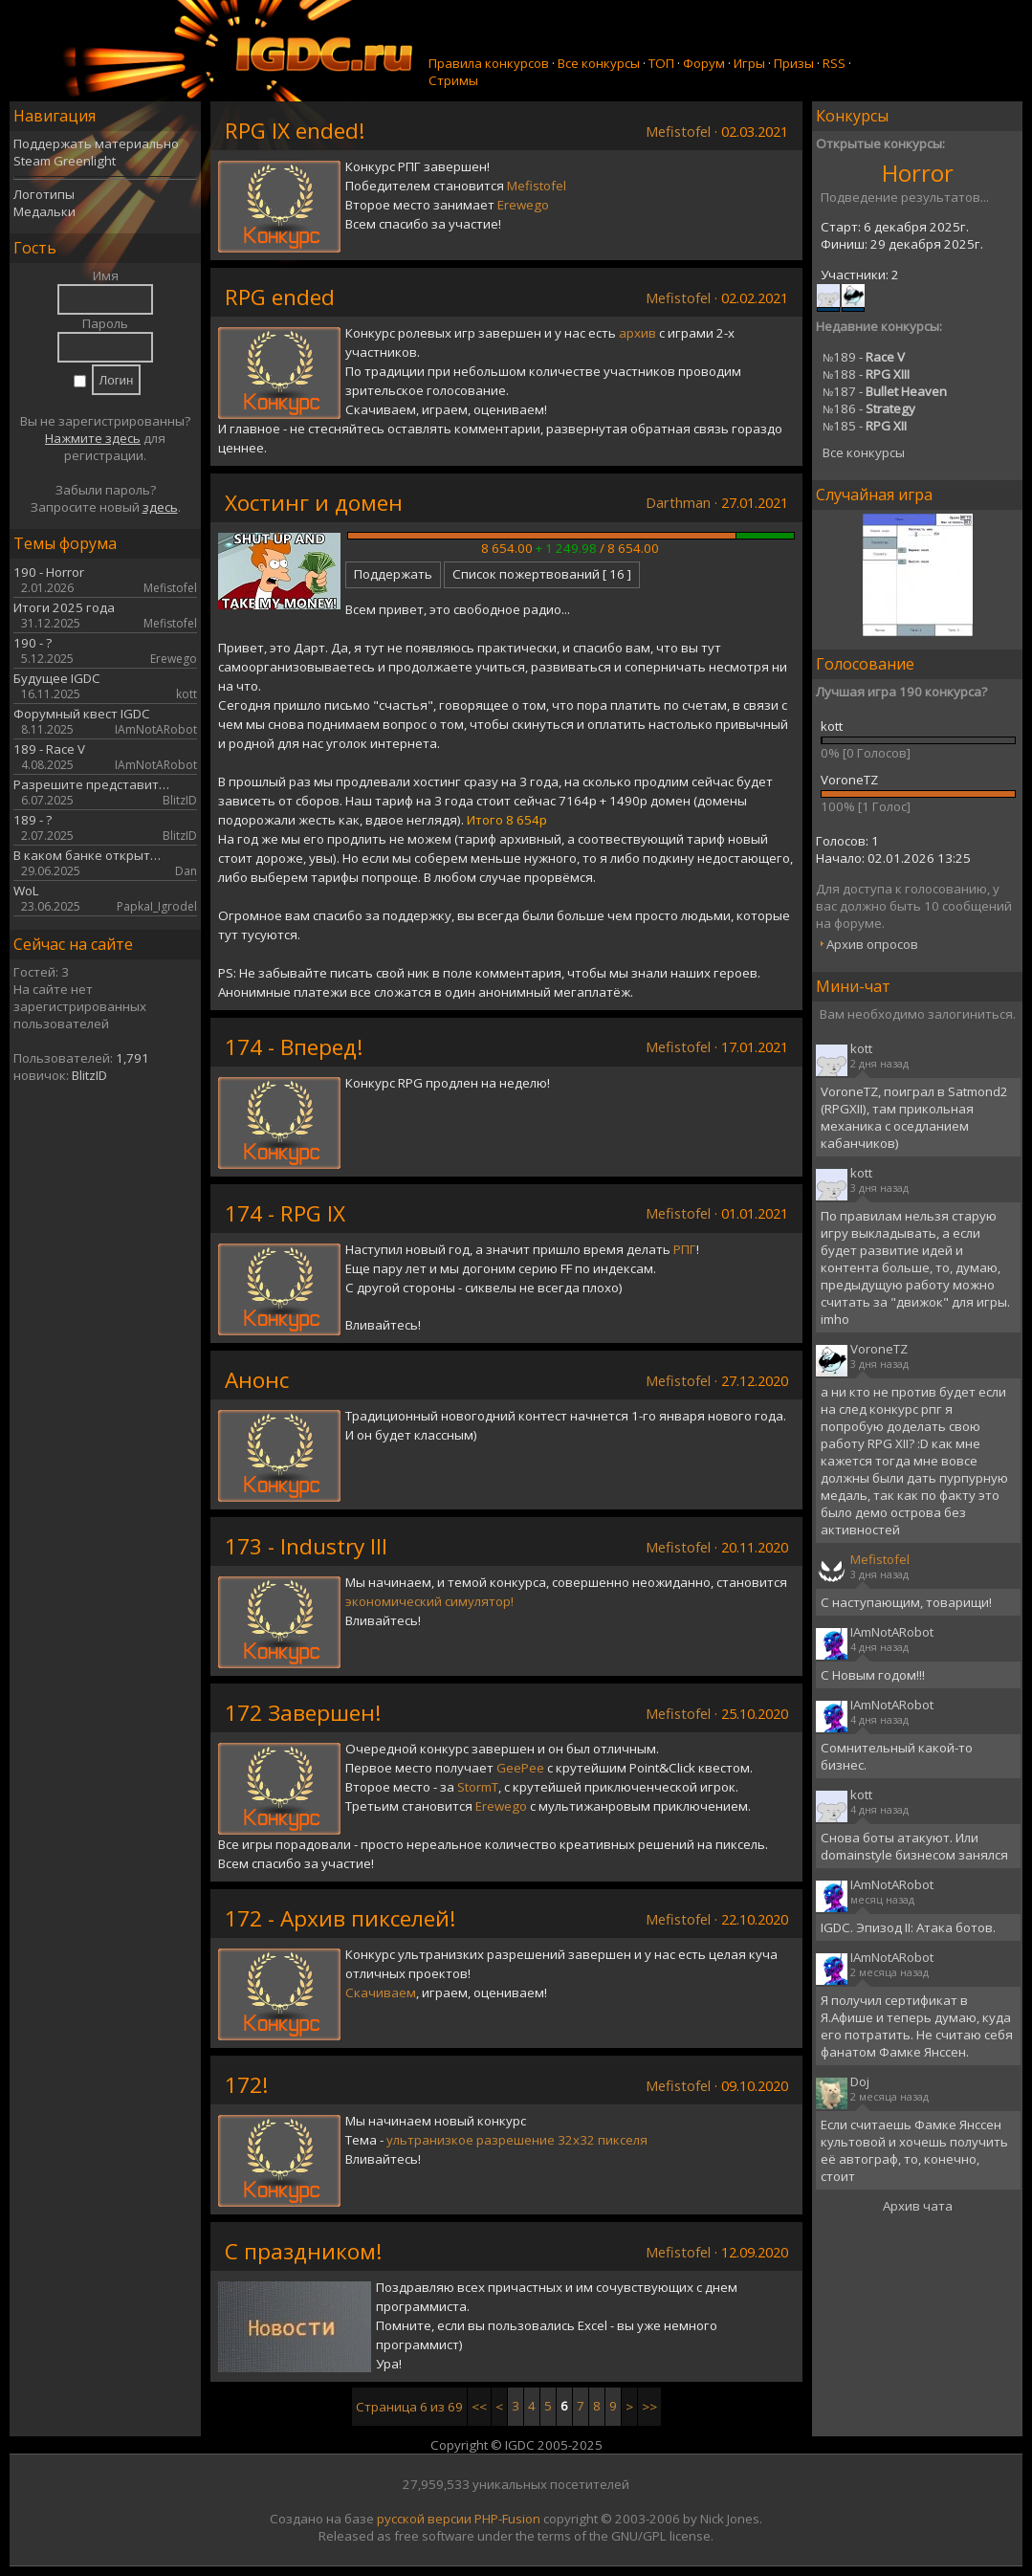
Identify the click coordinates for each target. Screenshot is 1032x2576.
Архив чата (918, 2205)
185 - (865, 425)
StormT (477, 1786)
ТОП (661, 63)
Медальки (44, 211)
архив (637, 332)
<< (479, 2406)
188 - (866, 374)
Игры (749, 63)
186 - (869, 408)
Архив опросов (872, 944)
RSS (834, 63)
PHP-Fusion (507, 2518)
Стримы (453, 80)
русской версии (424, 2518)
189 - (864, 356)
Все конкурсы (599, 63)
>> (649, 2406)
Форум (704, 63)
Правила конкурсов (488, 63)
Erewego (523, 204)
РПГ (684, 1249)
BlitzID (89, 1075)
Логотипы (44, 194)
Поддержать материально (96, 143)
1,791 (132, 1058)
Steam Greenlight (64, 160)
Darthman (678, 502)
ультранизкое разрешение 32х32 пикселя (517, 2139)
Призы (794, 63)
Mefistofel (678, 131)
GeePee (520, 1767)
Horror (918, 172)
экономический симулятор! (429, 1601)
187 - (885, 391)
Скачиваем (380, 1992)
